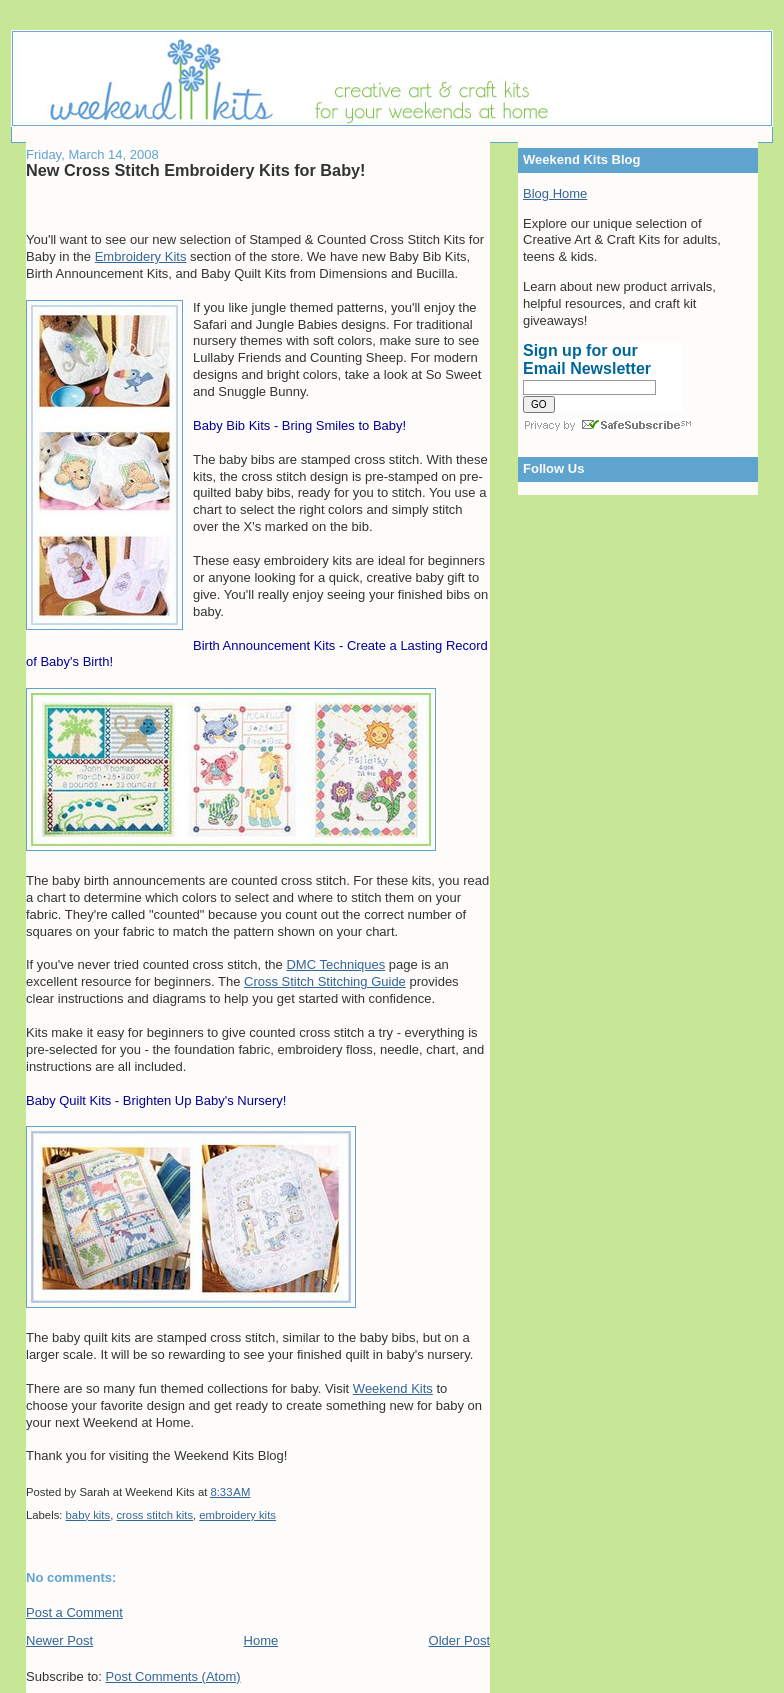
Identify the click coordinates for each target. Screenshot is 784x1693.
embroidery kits (237, 1515)
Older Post (459, 1640)
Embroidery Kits (141, 256)
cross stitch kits (154, 1515)
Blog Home (555, 193)
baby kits (88, 1515)
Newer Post (59, 1640)
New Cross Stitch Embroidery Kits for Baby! (196, 170)
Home (261, 1640)
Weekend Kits (393, 1388)
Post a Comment (74, 1612)
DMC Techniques (335, 964)
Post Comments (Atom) (173, 1676)
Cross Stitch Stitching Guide (325, 981)
